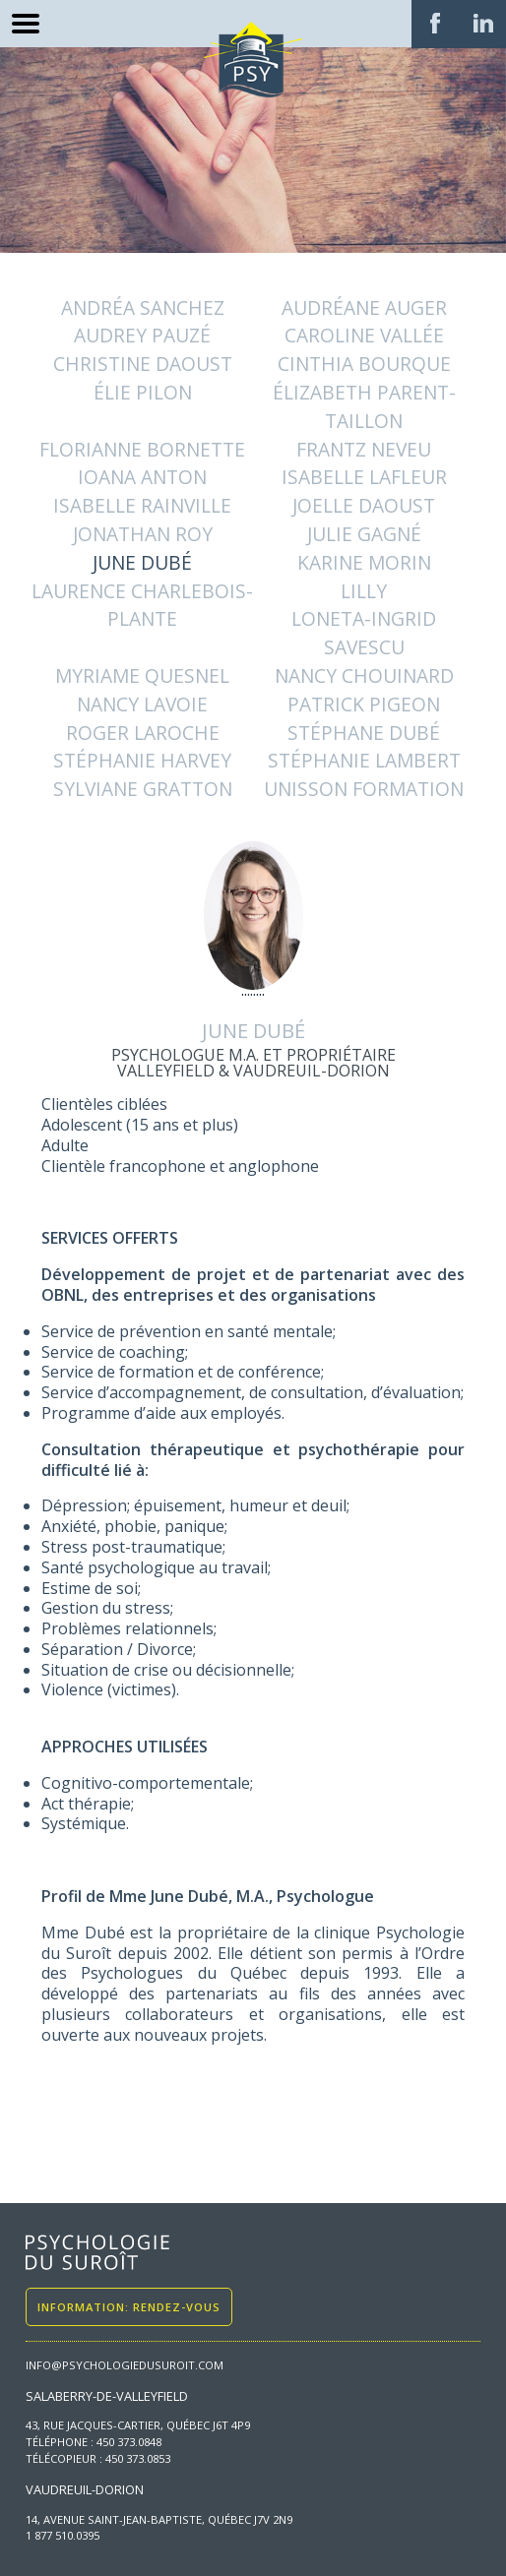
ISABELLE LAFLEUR (364, 476)
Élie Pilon (143, 392)
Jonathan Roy (143, 534)
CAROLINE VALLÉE (364, 335)
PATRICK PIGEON (363, 704)
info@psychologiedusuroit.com (124, 2365)
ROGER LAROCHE (143, 732)
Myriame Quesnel (142, 675)
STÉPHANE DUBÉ (363, 732)
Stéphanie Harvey (142, 760)
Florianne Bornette (142, 449)
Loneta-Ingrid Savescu (363, 632)
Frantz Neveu (363, 449)
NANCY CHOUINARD (364, 675)
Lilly (364, 591)
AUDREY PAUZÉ (142, 335)
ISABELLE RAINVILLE (142, 505)
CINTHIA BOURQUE (364, 363)
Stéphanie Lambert (364, 760)
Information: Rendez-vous (129, 2307)
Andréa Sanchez (142, 307)
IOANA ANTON (142, 476)
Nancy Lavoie (142, 704)
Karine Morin (364, 562)
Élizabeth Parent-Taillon (364, 406)
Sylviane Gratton (142, 788)
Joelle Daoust (363, 505)
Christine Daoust (142, 363)
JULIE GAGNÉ (364, 534)
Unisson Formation (364, 788)
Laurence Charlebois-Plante (142, 605)
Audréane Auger (364, 307)
